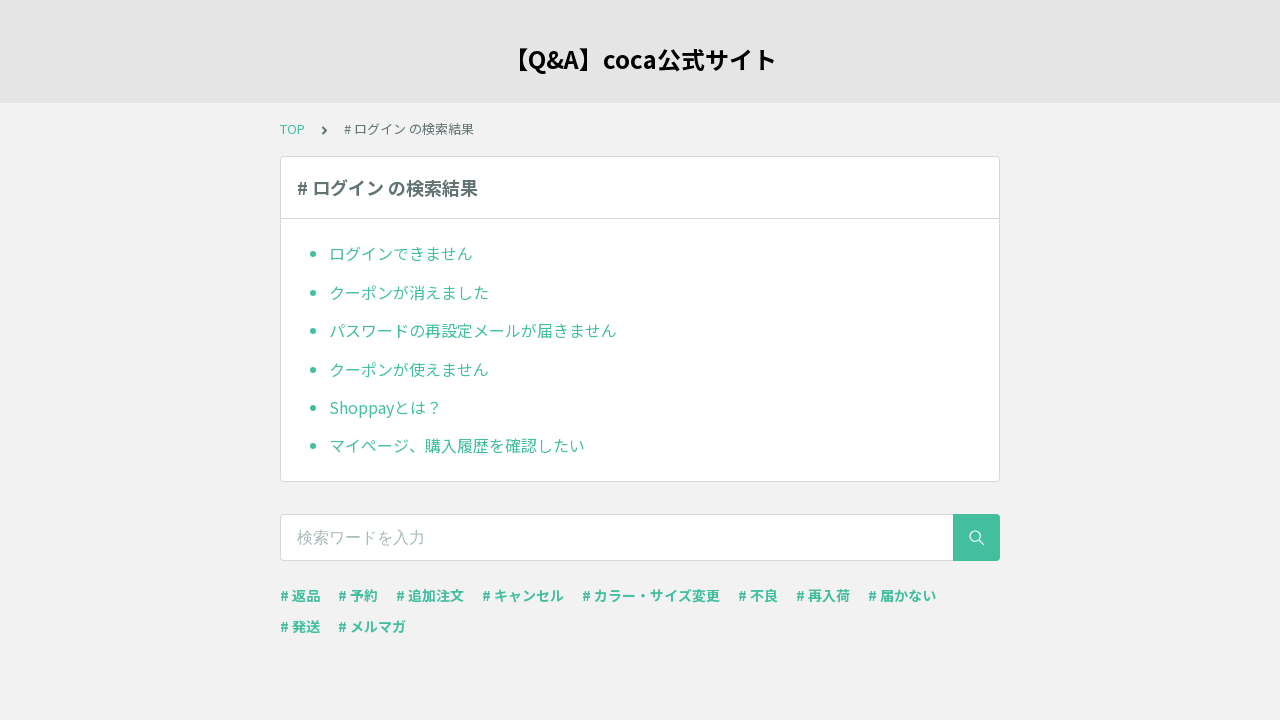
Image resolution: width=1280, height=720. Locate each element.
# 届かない (902, 595)
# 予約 (358, 595)
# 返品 (300, 595)
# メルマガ (372, 626)
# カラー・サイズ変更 (651, 595)
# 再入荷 (823, 595)
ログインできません (401, 253)
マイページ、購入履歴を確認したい (457, 445)
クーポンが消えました (409, 292)
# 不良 (758, 595)
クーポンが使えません (409, 369)
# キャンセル (523, 595)
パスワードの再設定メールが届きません (473, 330)
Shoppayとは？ (385, 407)
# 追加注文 (430, 595)
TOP (292, 128)
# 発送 (300, 626)
